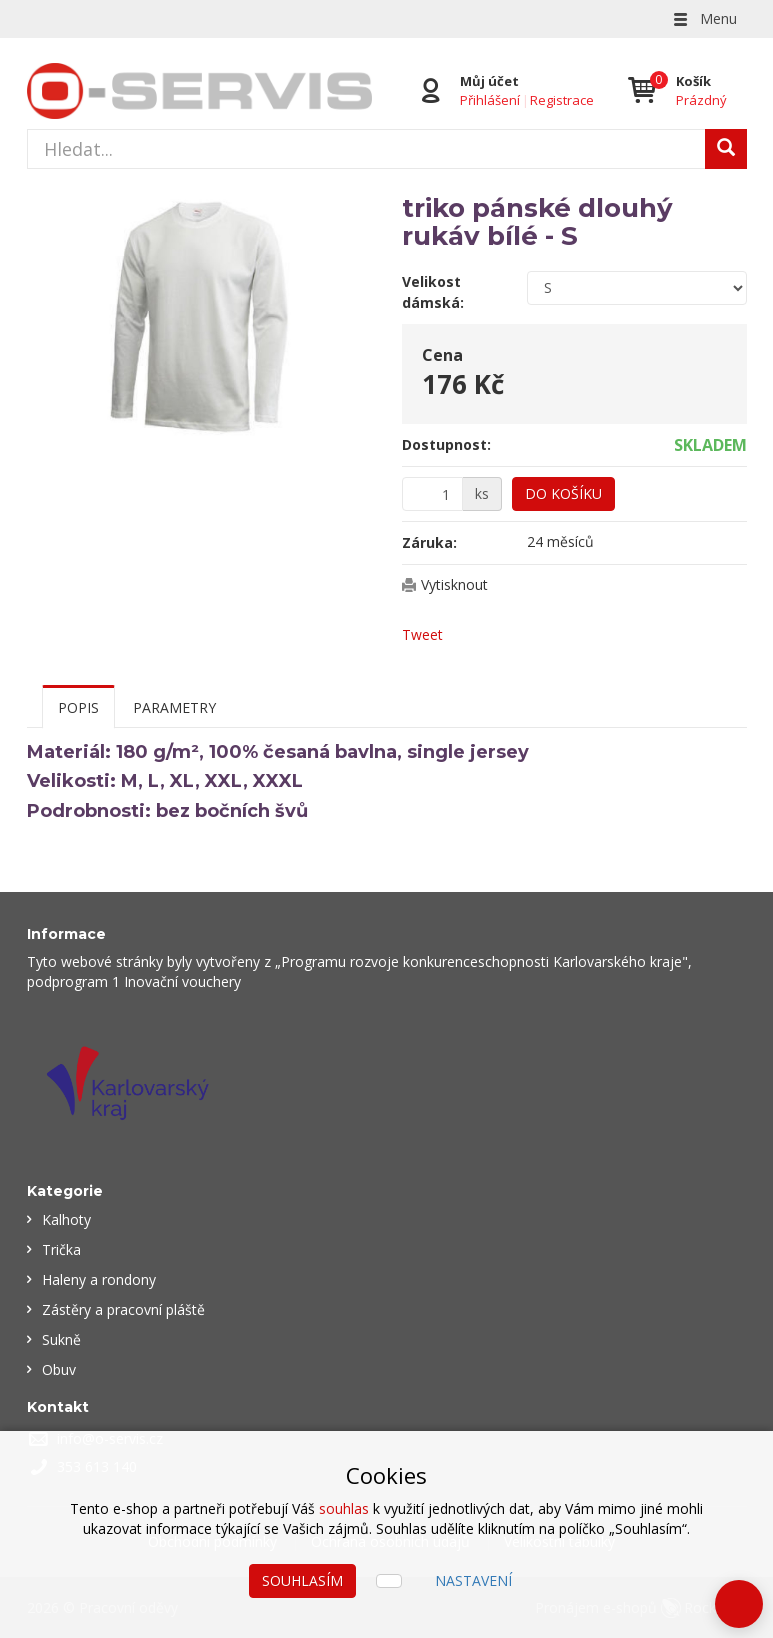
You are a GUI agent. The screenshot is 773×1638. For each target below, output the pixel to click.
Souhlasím (302, 1580)
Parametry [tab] (174, 707)
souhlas (344, 1508)
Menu (704, 18)
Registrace (562, 100)
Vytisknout (454, 584)
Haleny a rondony (99, 1279)
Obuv (59, 1369)
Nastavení (473, 1580)
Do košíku (563, 493)
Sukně (61, 1339)
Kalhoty (66, 1219)
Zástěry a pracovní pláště (123, 1309)
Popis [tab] (78, 707)
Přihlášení (490, 100)
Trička (61, 1249)
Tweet (422, 634)
